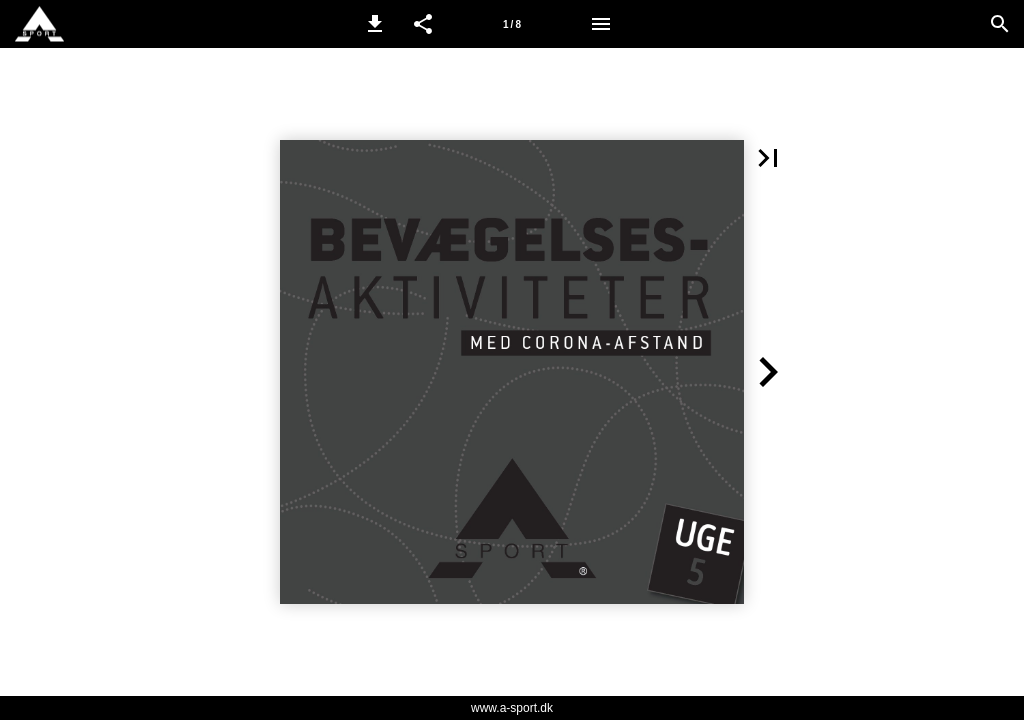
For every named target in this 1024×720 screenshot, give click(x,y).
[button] (375, 24)
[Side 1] (512, 24)
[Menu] (601, 24)
